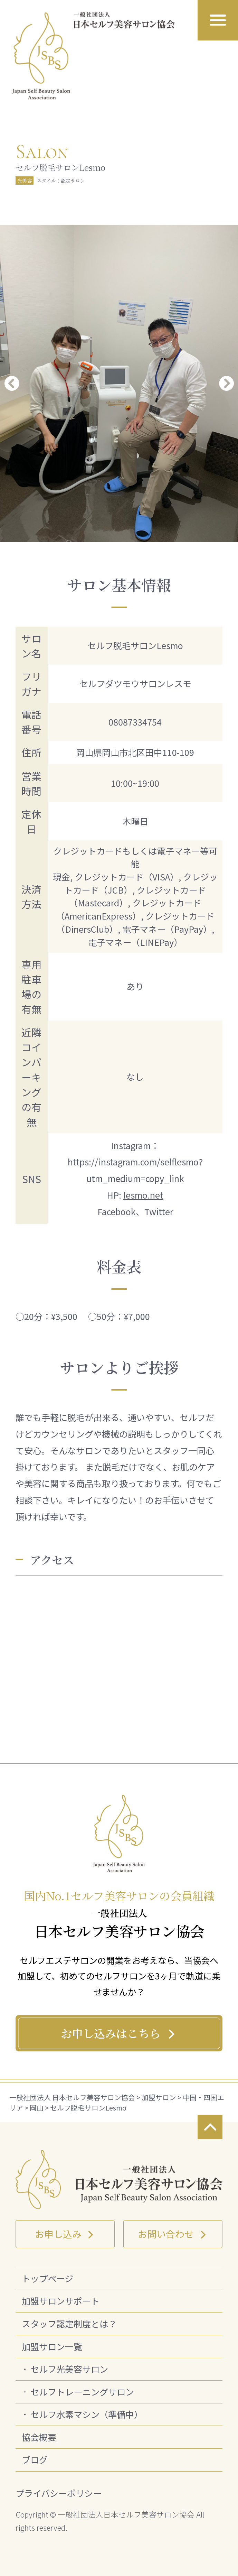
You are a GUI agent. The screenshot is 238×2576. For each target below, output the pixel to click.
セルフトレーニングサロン (82, 2391)
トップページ (47, 2278)
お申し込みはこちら (119, 2033)
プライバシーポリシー (59, 2493)
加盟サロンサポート (60, 2301)
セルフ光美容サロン (69, 2369)
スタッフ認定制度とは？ (69, 2323)
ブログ (35, 2459)
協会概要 (39, 2437)
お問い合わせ (173, 2234)
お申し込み (65, 2234)
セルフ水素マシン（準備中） (86, 2414)
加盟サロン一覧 (52, 2346)
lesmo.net (143, 1195)
